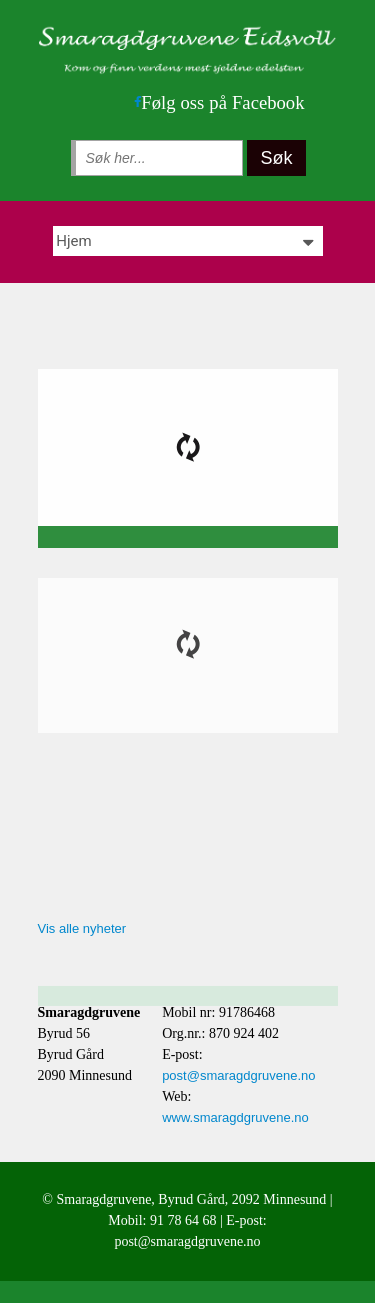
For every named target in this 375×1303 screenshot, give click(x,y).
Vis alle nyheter (82, 928)
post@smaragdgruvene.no (238, 1075)
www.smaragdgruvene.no (235, 1117)
